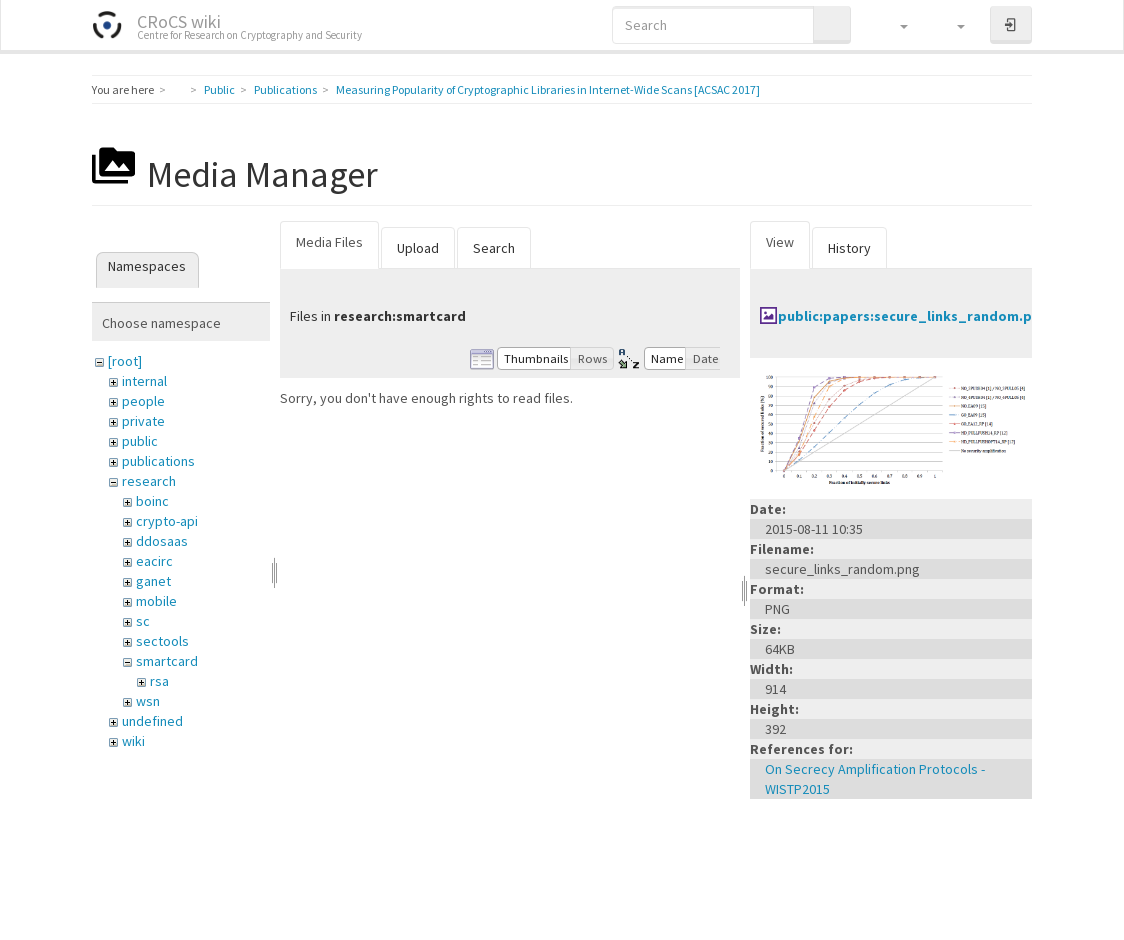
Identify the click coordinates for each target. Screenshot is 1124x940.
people (143, 401)
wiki (133, 741)
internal (144, 381)
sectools (162, 641)
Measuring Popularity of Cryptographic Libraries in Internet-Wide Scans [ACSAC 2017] (548, 89)
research (149, 481)
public (140, 441)
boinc (152, 501)
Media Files (329, 242)
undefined (152, 721)
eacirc (154, 561)
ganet (153, 581)
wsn (148, 701)
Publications (285, 89)
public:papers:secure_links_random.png (913, 316)
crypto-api (167, 521)
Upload (418, 248)
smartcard (167, 661)
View (780, 242)
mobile (156, 601)
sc (143, 621)
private (143, 421)
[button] (894, 25)
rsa (159, 681)
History (849, 248)
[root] (125, 361)
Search (494, 248)
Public (219, 89)
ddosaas (162, 541)
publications (158, 461)
